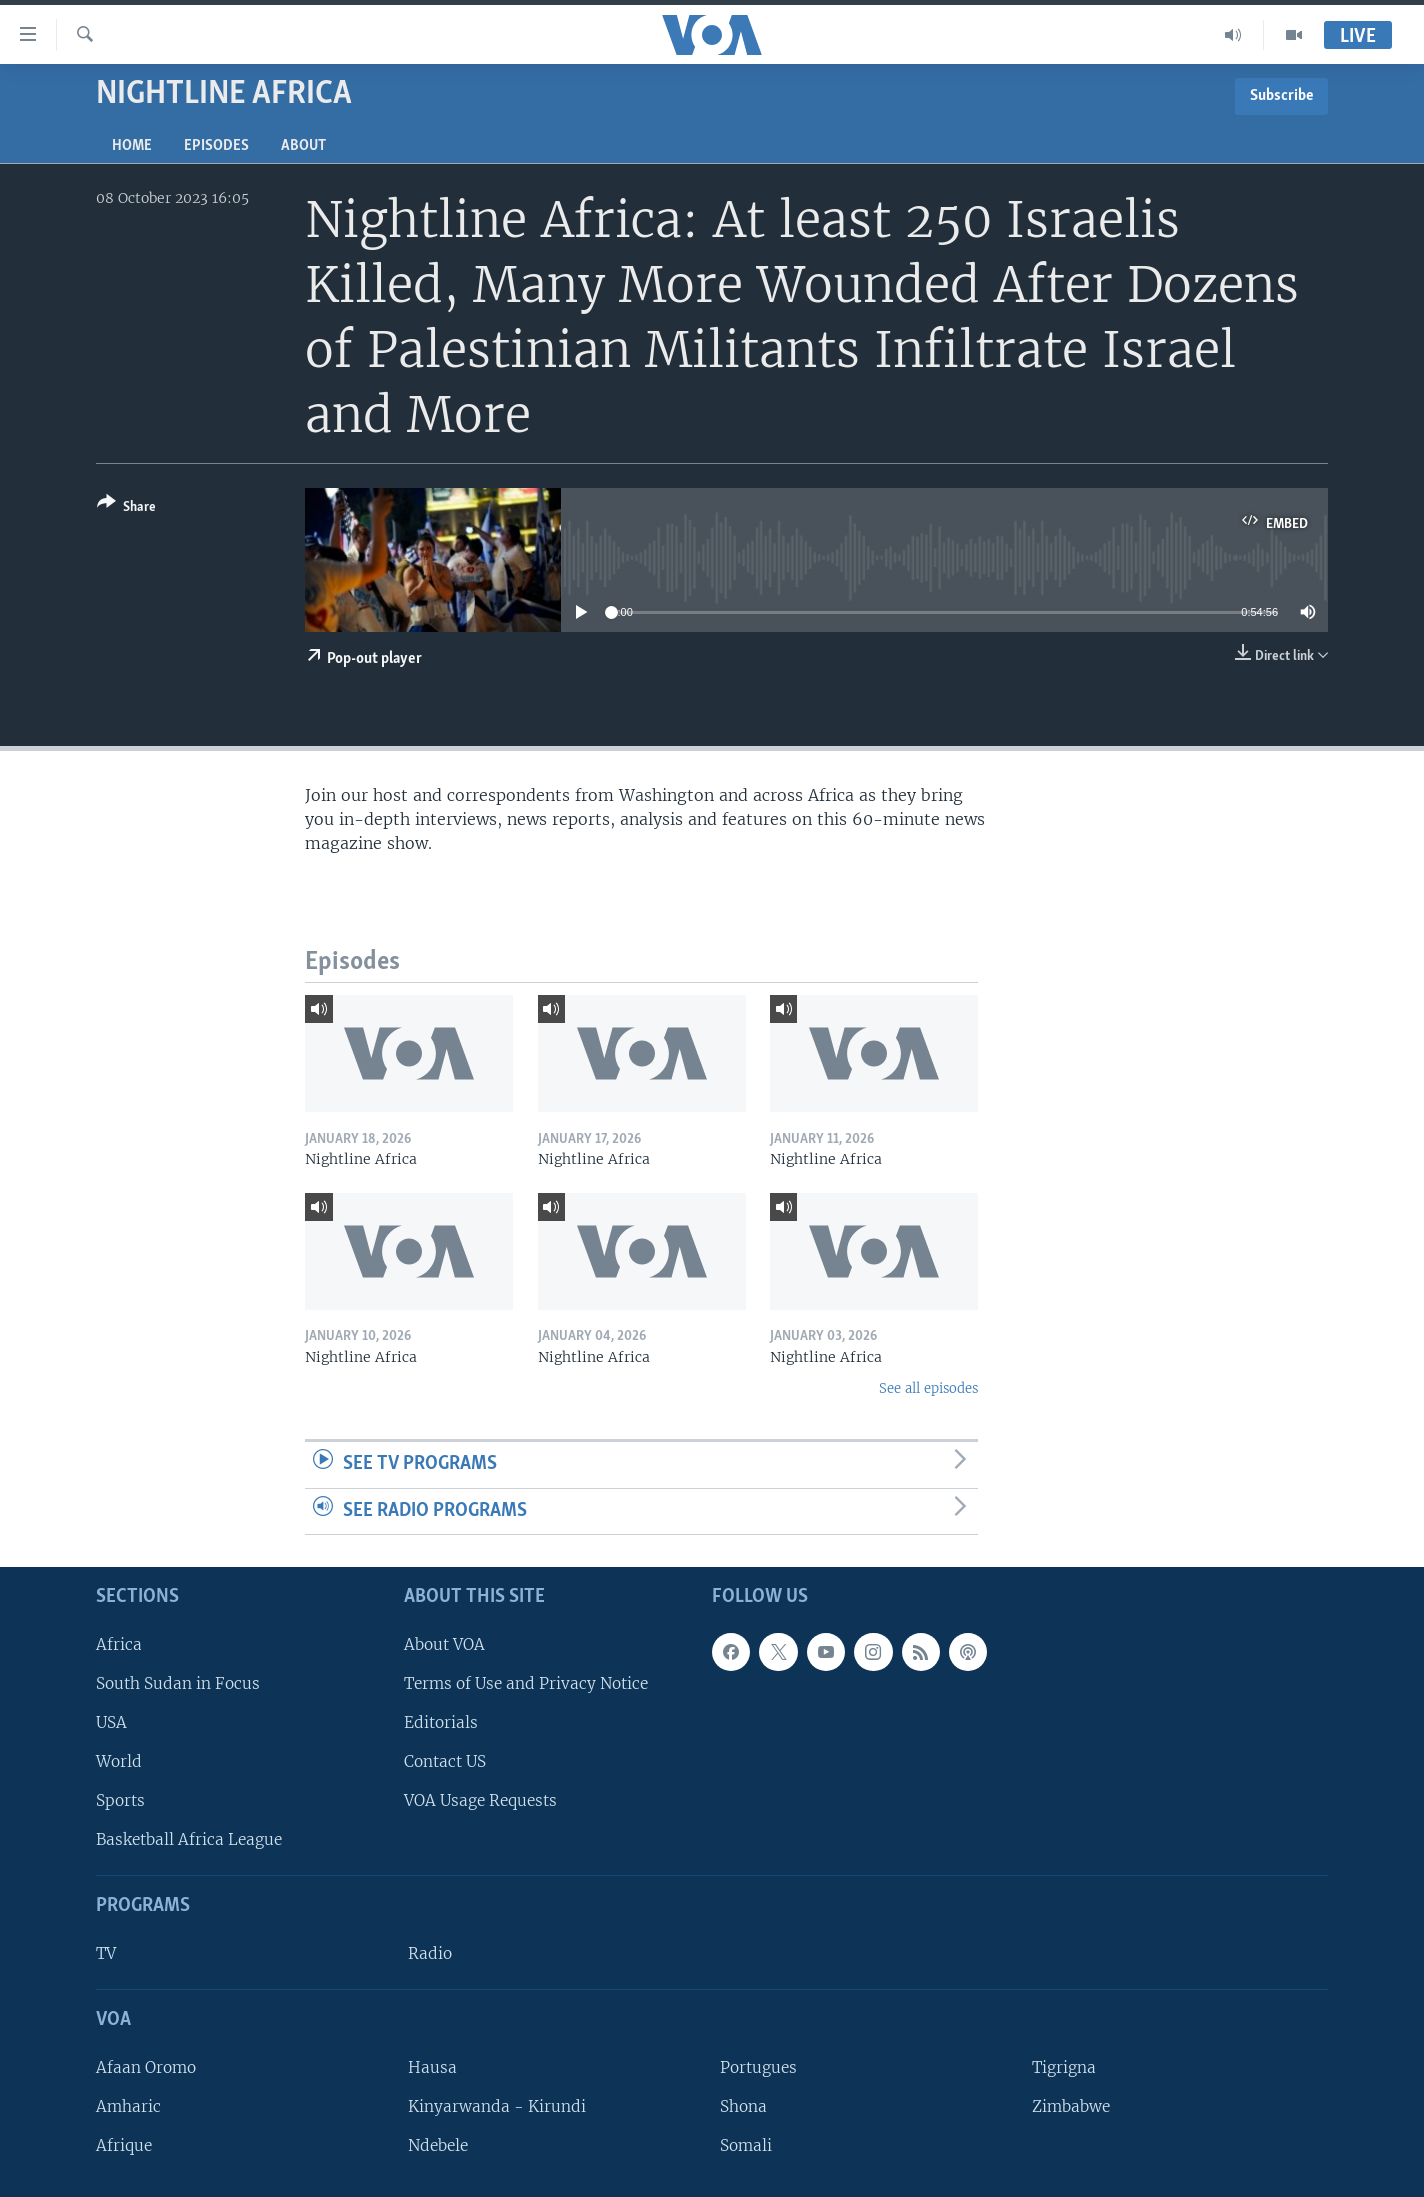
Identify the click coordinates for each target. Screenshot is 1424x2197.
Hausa (432, 2067)
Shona (743, 2106)
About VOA (444, 1644)
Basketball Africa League (189, 1839)
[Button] (126, 508)
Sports (120, 1800)
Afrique (124, 2145)
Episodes (216, 146)
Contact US (445, 1761)
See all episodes (928, 1388)
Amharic (128, 2106)
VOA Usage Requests (480, 1800)
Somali (746, 2145)
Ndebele (438, 2145)
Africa (119, 1644)
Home (132, 146)
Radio (430, 1953)
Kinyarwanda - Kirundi (497, 2106)
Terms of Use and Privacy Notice (526, 1683)
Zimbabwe (1071, 2106)
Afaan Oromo (146, 2067)
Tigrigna (1064, 2067)
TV (106, 1953)
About (303, 146)
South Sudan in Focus (178, 1683)
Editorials (441, 1722)
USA (111, 1722)
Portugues (758, 2067)
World (119, 1761)
